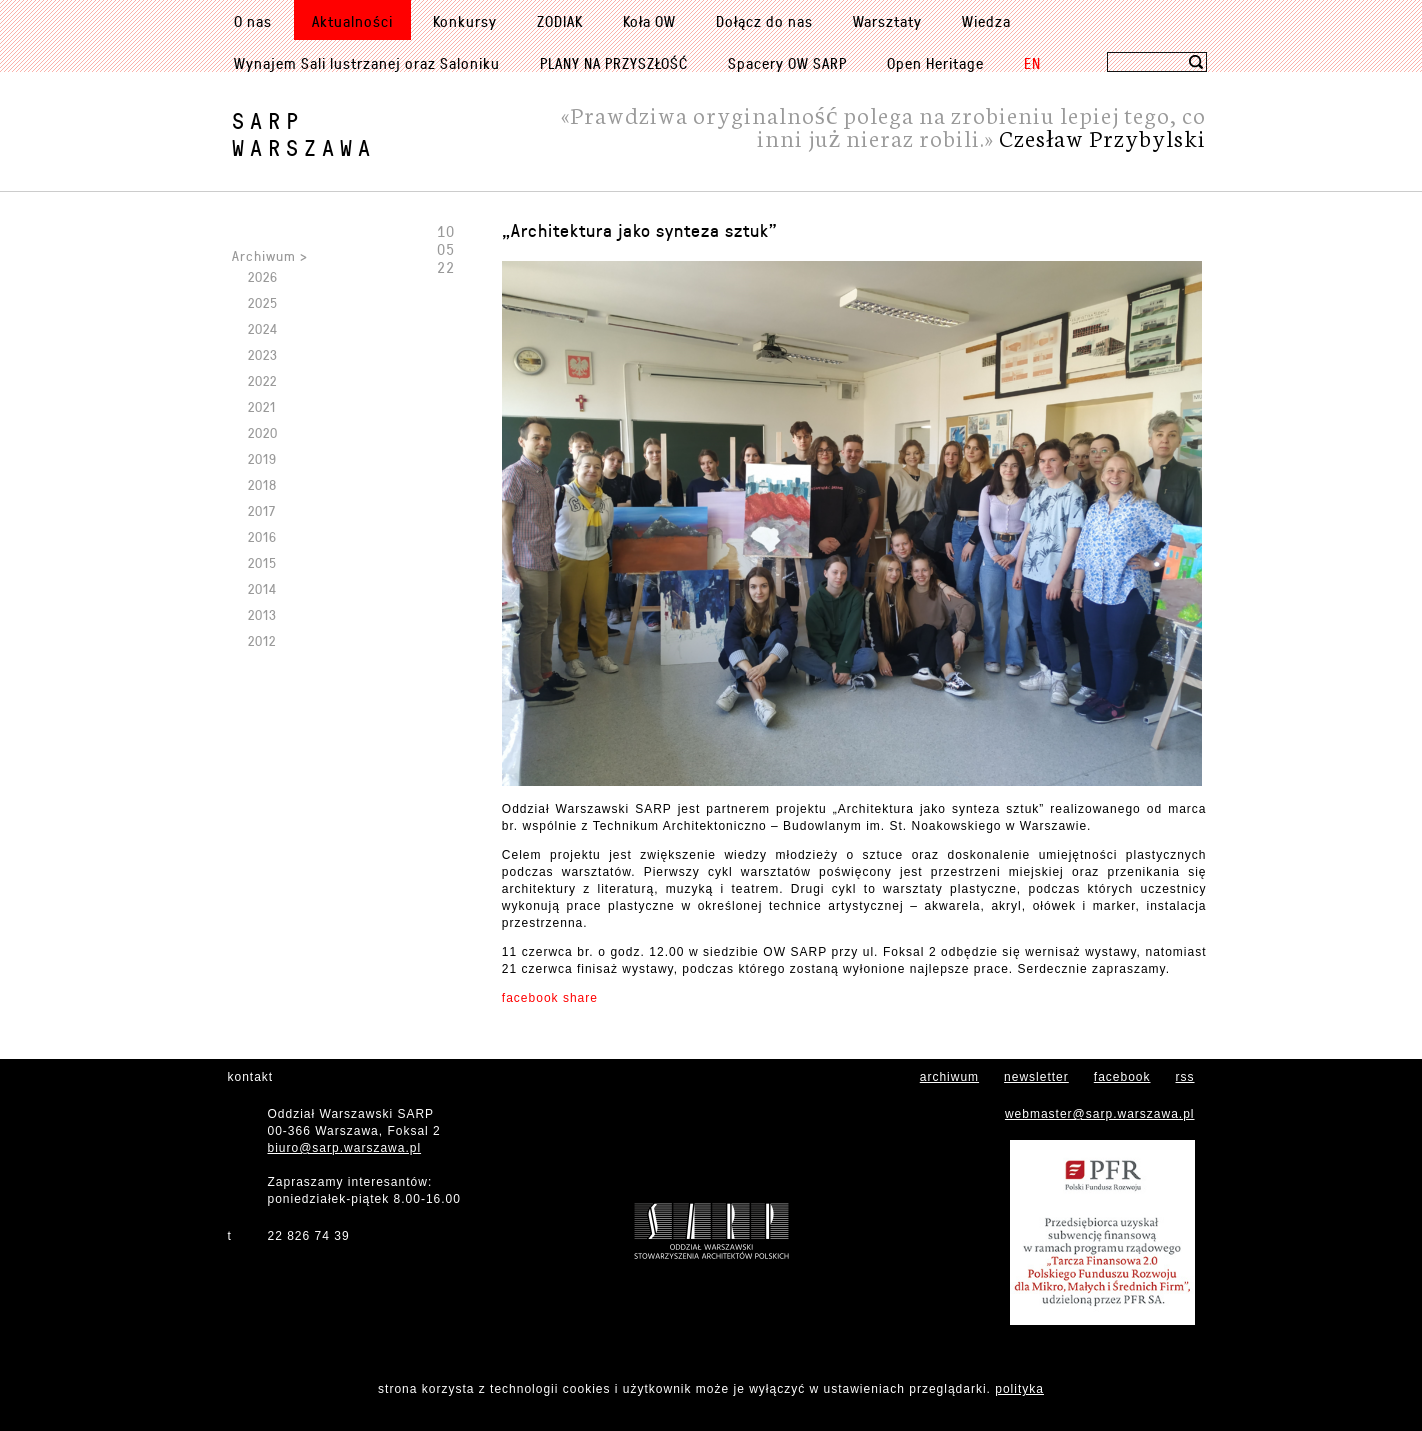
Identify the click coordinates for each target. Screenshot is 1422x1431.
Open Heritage (935, 63)
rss (1185, 1077)
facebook (1122, 1077)
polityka (1019, 1389)
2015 (262, 562)
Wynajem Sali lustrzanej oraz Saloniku (367, 63)
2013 (262, 614)
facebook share (550, 998)
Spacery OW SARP (787, 63)
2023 (263, 354)
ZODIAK (560, 21)
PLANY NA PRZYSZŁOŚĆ (614, 63)
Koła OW (649, 21)
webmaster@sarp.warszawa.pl (1100, 1114)
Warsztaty (887, 21)
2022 (262, 380)
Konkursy (465, 21)
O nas (253, 21)
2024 (263, 328)
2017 (262, 510)
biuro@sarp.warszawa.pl (345, 1148)
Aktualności (352, 21)
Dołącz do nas (764, 21)
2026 (263, 276)
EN (1032, 63)
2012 (262, 640)
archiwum (949, 1077)
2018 (262, 484)
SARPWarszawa (304, 134)
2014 (262, 588)
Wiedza (986, 21)
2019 (262, 458)
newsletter (1036, 1077)
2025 (263, 302)
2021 (262, 406)
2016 (262, 536)
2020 (263, 432)
